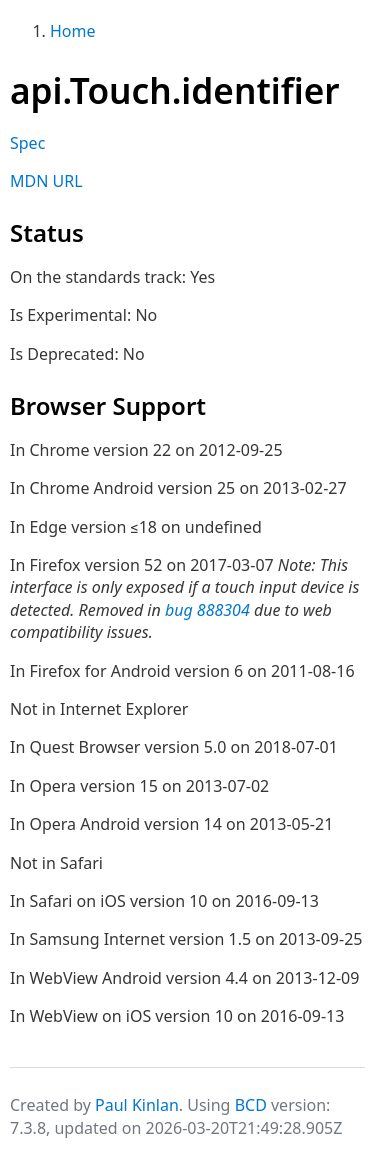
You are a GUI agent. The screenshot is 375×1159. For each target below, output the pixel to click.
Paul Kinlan (137, 1105)
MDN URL (46, 181)
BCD (251, 1105)
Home (73, 31)
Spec (27, 143)
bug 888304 (207, 610)
